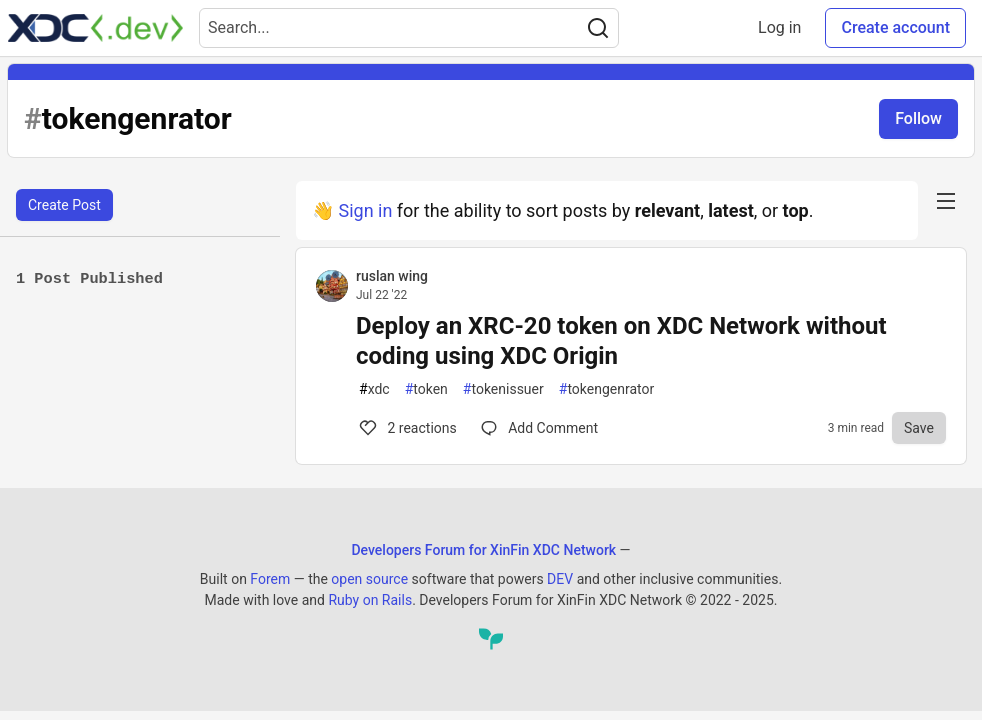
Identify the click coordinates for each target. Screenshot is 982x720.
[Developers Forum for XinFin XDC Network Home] (95, 28)
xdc (374, 389)
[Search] (598, 28)
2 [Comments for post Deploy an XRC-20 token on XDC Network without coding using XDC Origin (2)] (406, 428)
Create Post (64, 205)
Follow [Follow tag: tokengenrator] (918, 118)
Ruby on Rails (370, 600)
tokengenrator (606, 389)
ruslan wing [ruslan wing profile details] (392, 276)
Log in (779, 27)
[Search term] (409, 28)
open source (369, 579)
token (426, 389)
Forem (270, 579)
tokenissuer (503, 389)
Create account (895, 27)
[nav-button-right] (946, 201)
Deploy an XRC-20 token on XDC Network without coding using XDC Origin (621, 341)
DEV (560, 579)
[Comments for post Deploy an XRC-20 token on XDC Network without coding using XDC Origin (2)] (539, 428)
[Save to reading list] (919, 428)
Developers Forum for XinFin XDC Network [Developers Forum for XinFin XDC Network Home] (483, 550)
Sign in (365, 210)
